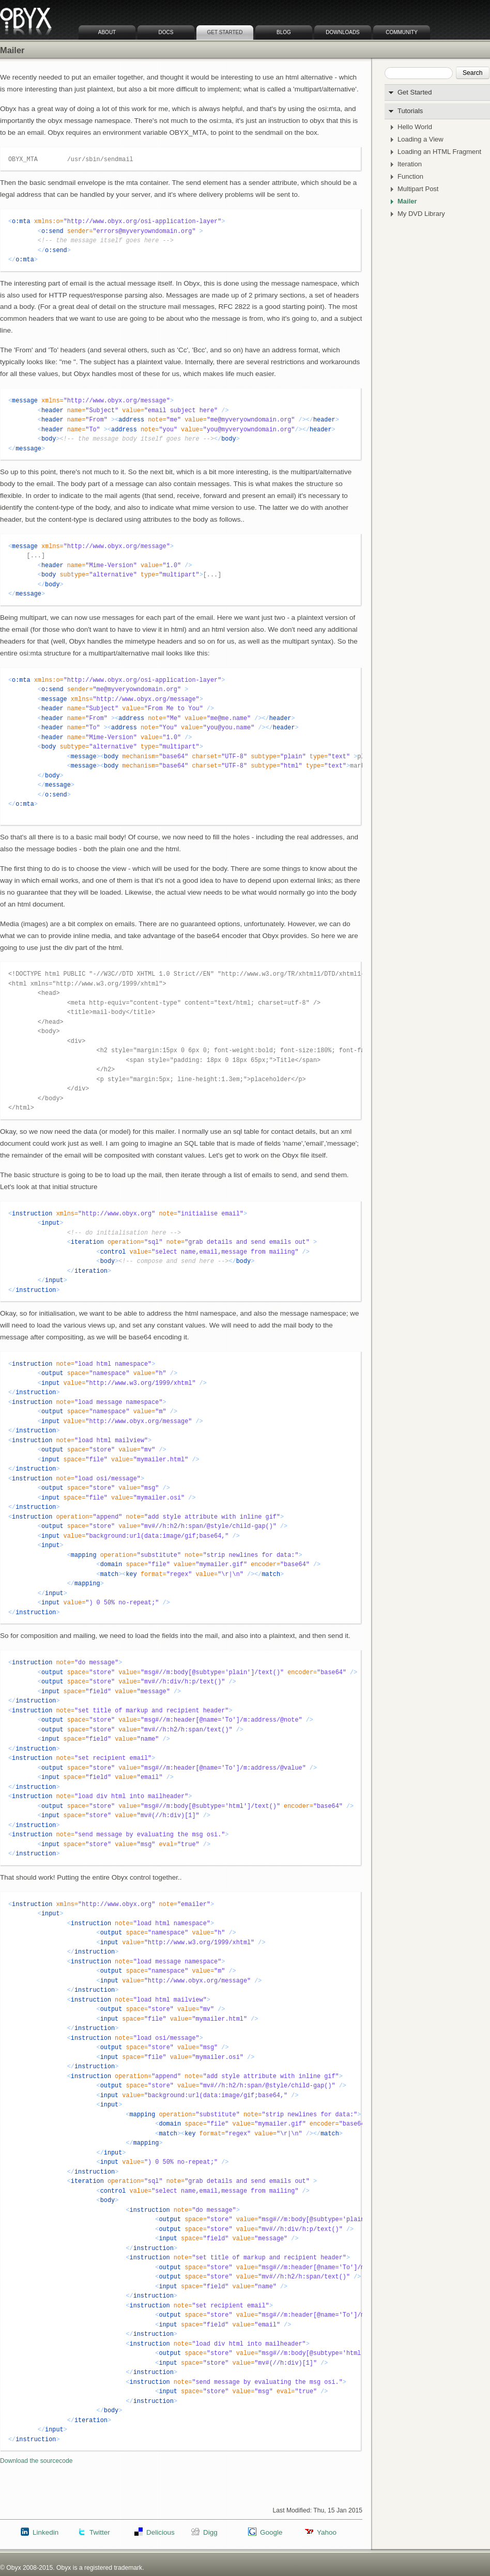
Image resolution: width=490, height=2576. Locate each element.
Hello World (414, 127)
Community (402, 32)
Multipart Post (417, 189)
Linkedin (45, 2532)
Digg (210, 2532)
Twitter (99, 2532)
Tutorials (410, 111)
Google (271, 2532)
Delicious (160, 2532)
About (107, 32)
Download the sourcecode (36, 2460)
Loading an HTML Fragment (439, 151)
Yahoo (326, 2532)
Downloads (343, 32)
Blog (284, 32)
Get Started (225, 32)
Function (410, 176)
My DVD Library (421, 213)
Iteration (409, 164)
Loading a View (420, 139)
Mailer (407, 201)
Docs (166, 32)
